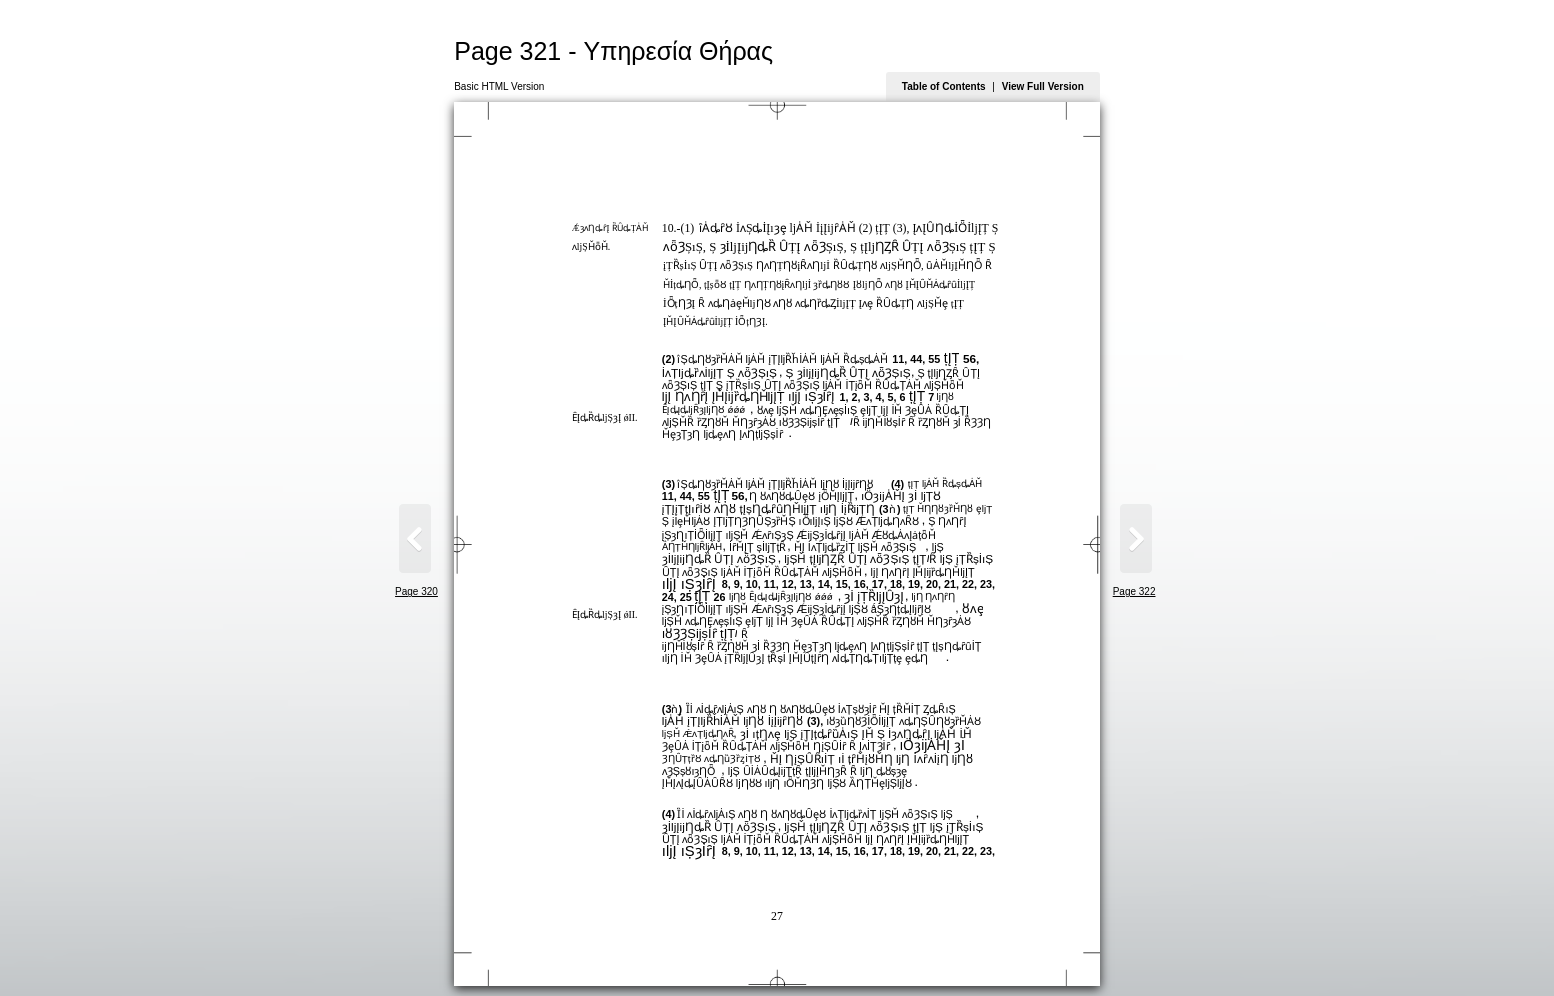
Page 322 (1134, 591)
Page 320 (416, 591)
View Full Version (1043, 86)
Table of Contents (944, 86)
